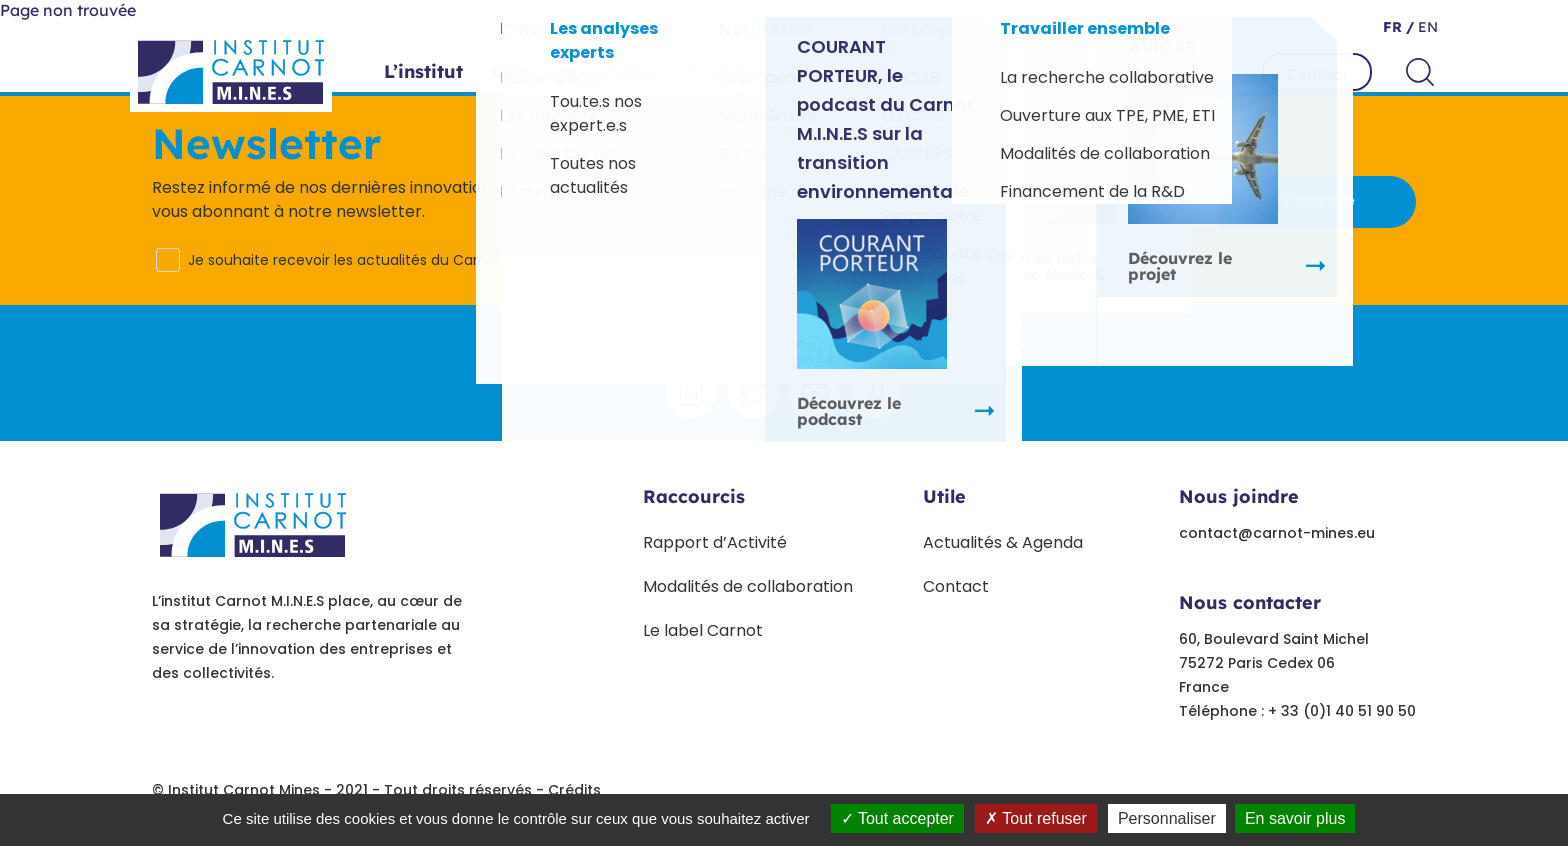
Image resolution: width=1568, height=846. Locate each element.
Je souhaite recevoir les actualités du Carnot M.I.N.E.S (372, 260)
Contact (1317, 74)
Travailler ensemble (1127, 72)
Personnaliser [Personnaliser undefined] (1167, 818)
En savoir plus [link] (1295, 818)
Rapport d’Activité (715, 542)
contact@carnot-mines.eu (1277, 533)
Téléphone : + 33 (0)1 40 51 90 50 (1297, 711)
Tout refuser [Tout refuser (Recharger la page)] (1036, 818)
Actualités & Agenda (1003, 542)
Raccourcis (694, 496)
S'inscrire (1317, 200)
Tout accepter (897, 818)
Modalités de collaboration (748, 586)
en (1426, 27)
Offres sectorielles (574, 72)
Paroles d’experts (928, 72)
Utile (944, 496)
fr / (1398, 27)
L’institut (423, 72)
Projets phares (753, 72)
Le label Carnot (703, 630)
